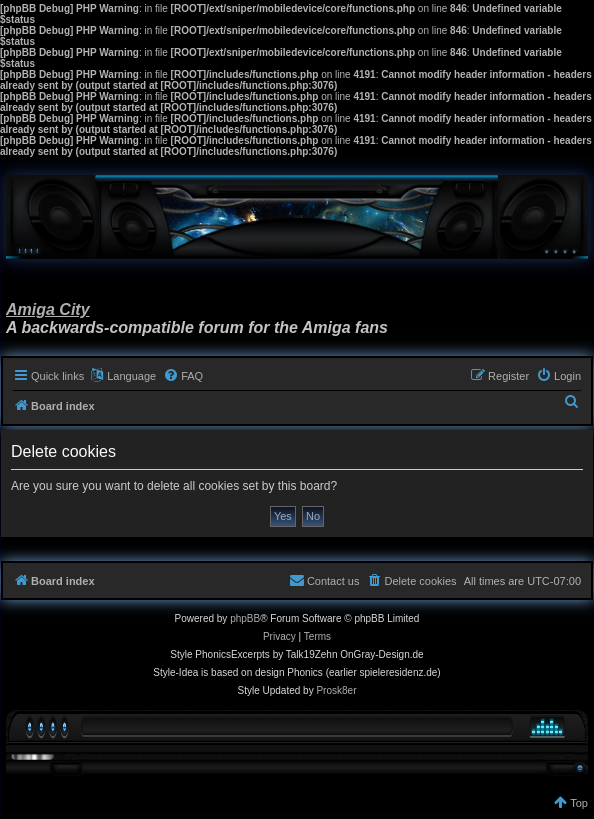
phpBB (245, 618)
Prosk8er (336, 690)
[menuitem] (183, 376)
